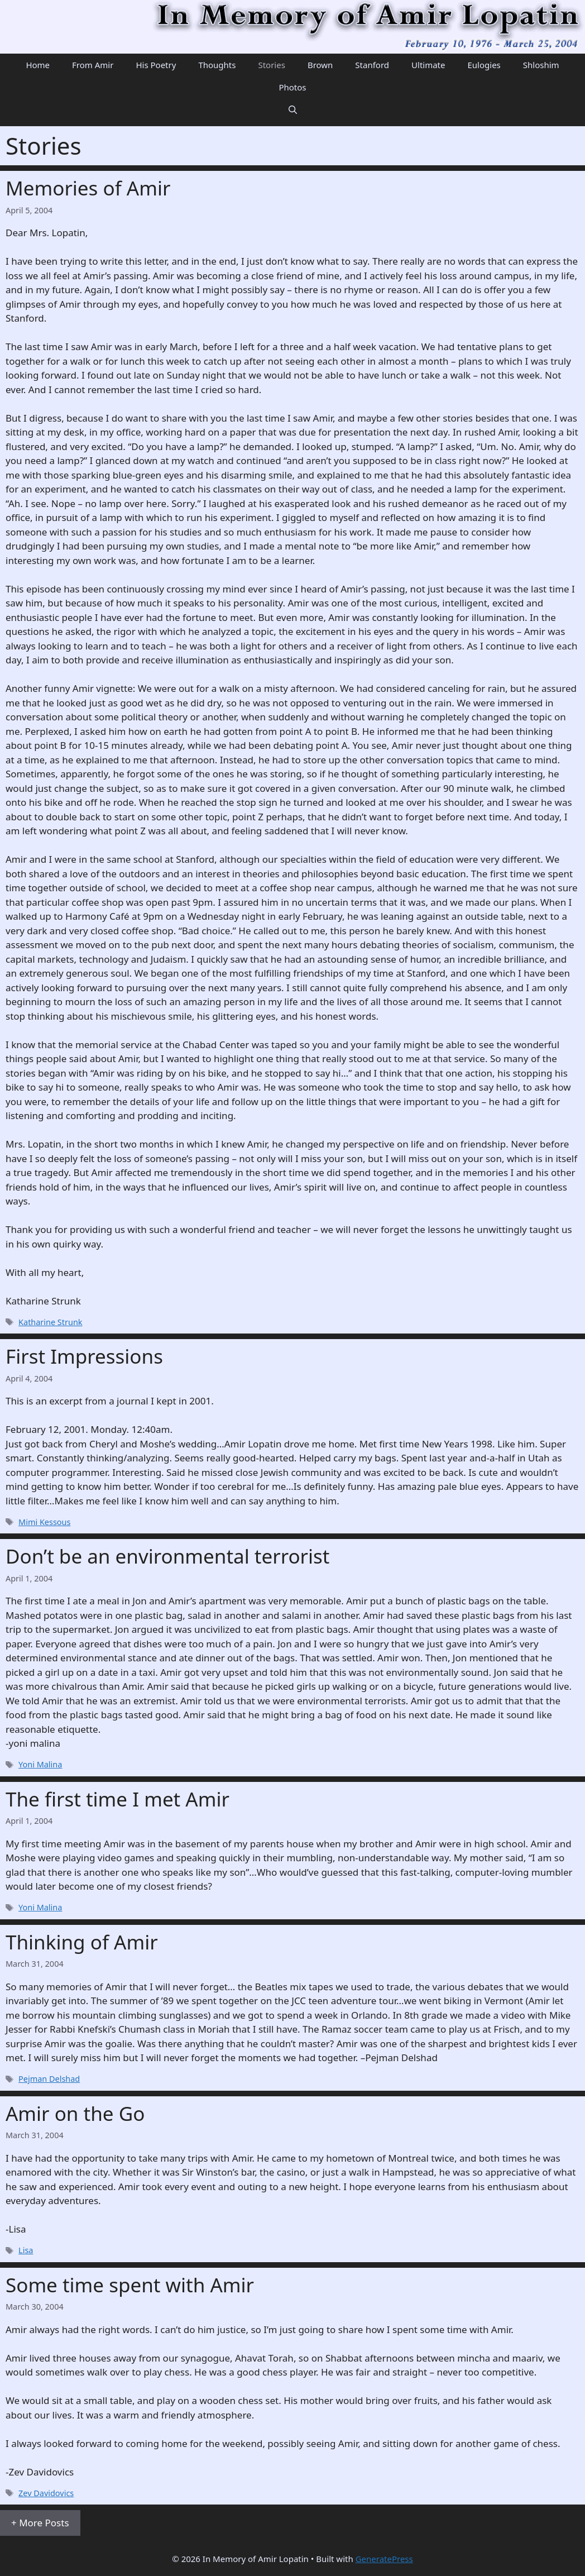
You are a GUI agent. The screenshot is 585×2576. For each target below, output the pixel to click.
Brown (320, 64)
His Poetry (156, 64)
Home (38, 64)
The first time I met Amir (117, 1799)
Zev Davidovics (46, 2493)
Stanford (372, 64)
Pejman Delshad (49, 2078)
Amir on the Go (75, 2113)
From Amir (92, 64)
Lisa (25, 2250)
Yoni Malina (40, 1764)
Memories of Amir (88, 188)
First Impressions (84, 1356)
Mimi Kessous (44, 1522)
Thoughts (217, 64)
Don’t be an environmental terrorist (167, 1556)
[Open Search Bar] (292, 109)
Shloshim (541, 64)
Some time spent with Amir (130, 2285)
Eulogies (484, 64)
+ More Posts (40, 2522)
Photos (292, 87)
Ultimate (428, 64)
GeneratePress (384, 2558)
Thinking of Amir (82, 1942)
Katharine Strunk (50, 1322)
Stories (271, 64)
